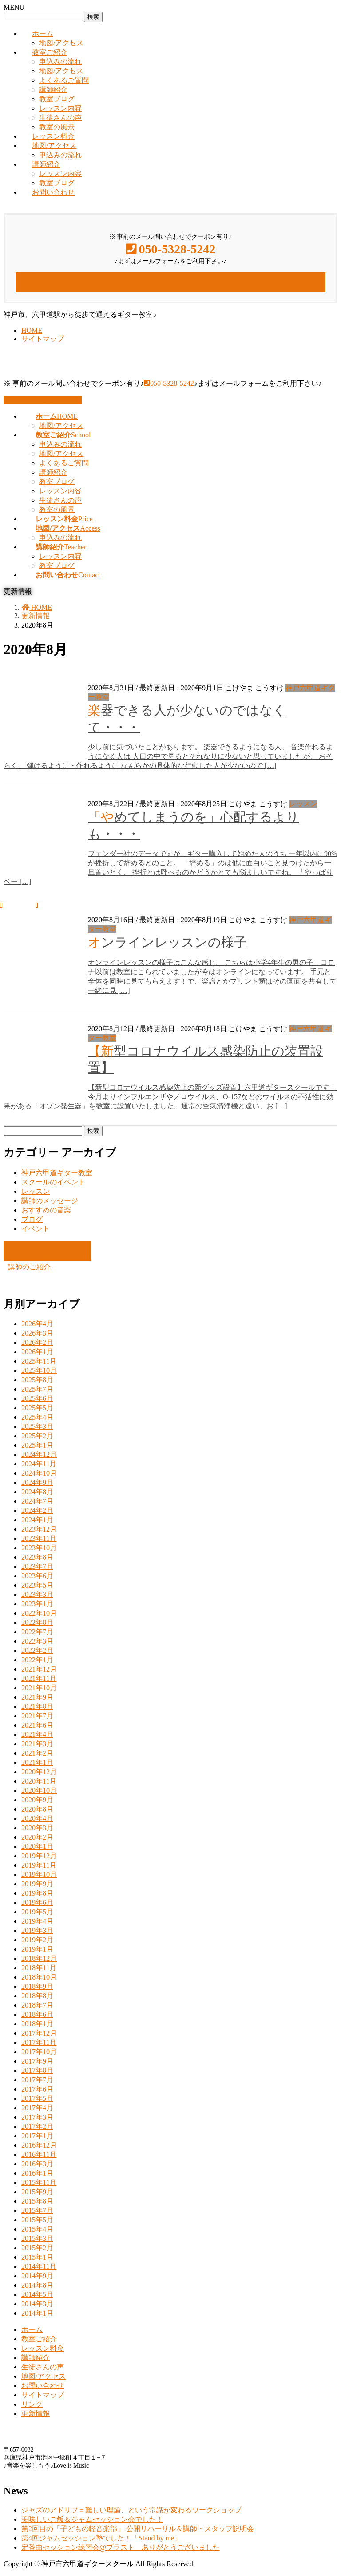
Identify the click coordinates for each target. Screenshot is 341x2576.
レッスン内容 (60, 108)
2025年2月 (37, 1436)
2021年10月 (39, 1688)
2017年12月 (39, 2033)
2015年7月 (37, 2210)
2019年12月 (39, 1856)
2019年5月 (37, 1912)
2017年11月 (38, 2042)
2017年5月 (37, 2098)
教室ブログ (57, 99)
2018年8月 (37, 1996)
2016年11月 (38, 2154)
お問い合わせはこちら (43, 400)
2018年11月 (38, 1968)
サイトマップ (42, 339)
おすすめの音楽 (46, 1210)
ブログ (32, 1219)
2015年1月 (37, 2257)
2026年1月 (37, 1352)
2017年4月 (37, 2108)
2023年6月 (37, 1576)
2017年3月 (37, 2117)
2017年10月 (39, 2052)
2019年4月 (37, 1921)
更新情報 (35, 2413)
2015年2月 (37, 2248)
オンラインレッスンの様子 (167, 942)
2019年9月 (37, 1884)
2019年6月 (37, 1902)
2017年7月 (37, 2080)
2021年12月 (39, 1669)
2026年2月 (37, 1342)
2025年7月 (37, 1389)
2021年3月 (37, 1744)
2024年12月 (39, 1454)
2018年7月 (37, 2005)
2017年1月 (37, 2136)
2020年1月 (37, 1846)
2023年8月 (37, 1557)
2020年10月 (39, 1790)
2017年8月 (37, 2070)
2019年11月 (38, 1865)
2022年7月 (37, 1632)
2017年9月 (37, 2061)
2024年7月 (37, 1501)
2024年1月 (37, 1520)
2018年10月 (39, 1977)
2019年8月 (37, 1893)
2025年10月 (39, 1370)
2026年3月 (37, 1333)
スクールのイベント (53, 1182)
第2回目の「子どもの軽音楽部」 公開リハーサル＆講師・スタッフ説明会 (137, 2528)
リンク (32, 2404)
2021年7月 (37, 1716)
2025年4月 (37, 1417)
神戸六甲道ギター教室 (56, 1172)
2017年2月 (37, 2126)
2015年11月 (38, 2182)
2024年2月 (37, 1510)
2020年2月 (37, 1837)
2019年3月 (37, 1930)
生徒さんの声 (60, 117)
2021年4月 (37, 1734)
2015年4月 (37, 2229)
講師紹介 (53, 89)
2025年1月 (37, 1445)
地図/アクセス (61, 43)
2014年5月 (37, 2294)
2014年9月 (37, 2276)
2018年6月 (37, 2014)
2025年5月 (37, 1408)
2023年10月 (39, 1548)
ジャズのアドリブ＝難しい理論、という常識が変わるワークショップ (131, 2510)
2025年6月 (37, 1398)
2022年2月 (37, 1650)
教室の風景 (57, 127)
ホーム (42, 33)
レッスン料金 (53, 136)
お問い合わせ (53, 192)
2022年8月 (37, 1622)
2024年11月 (38, 1464)
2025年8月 (37, 1380)
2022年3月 (37, 1641)
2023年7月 (37, 1566)
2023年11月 (38, 1538)
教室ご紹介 (49, 52)
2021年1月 (37, 1762)
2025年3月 (37, 1426)
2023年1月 (37, 1604)
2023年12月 (39, 1529)
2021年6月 (37, 1725)
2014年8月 (37, 2285)
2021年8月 (37, 1706)
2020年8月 (37, 1809)
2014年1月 (37, 2313)
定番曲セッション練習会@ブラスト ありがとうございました (120, 2547)
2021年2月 (37, 1753)
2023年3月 (37, 1594)
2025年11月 (38, 1361)
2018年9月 (37, 1986)
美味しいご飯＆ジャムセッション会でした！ (92, 2519)
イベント (35, 1228)
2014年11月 (38, 2266)
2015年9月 (37, 2192)
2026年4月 (37, 1324)
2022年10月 (39, 1613)
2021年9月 (37, 1697)
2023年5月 (37, 1585)
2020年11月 (38, 1781)
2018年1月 (37, 2024)
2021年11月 (38, 1678)
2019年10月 (39, 1874)
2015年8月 (37, 2201)
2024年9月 (37, 1482)
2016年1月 (37, 2173)
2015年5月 (37, 2220)
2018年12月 (39, 1958)
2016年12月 (39, 2145)
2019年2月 (37, 1940)
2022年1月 (37, 1660)
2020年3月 (37, 1828)
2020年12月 (39, 1772)
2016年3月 (37, 2164)
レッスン (303, 804)
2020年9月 (37, 1800)
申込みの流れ (60, 61)
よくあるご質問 (64, 80)
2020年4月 (37, 1818)
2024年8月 (37, 1492)
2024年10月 (39, 1473)
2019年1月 (37, 1949)
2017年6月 (37, 2089)
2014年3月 (37, 2304)
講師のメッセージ (49, 1200)
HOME (31, 330)
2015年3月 (37, 2238)
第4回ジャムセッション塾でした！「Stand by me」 (101, 2538)
